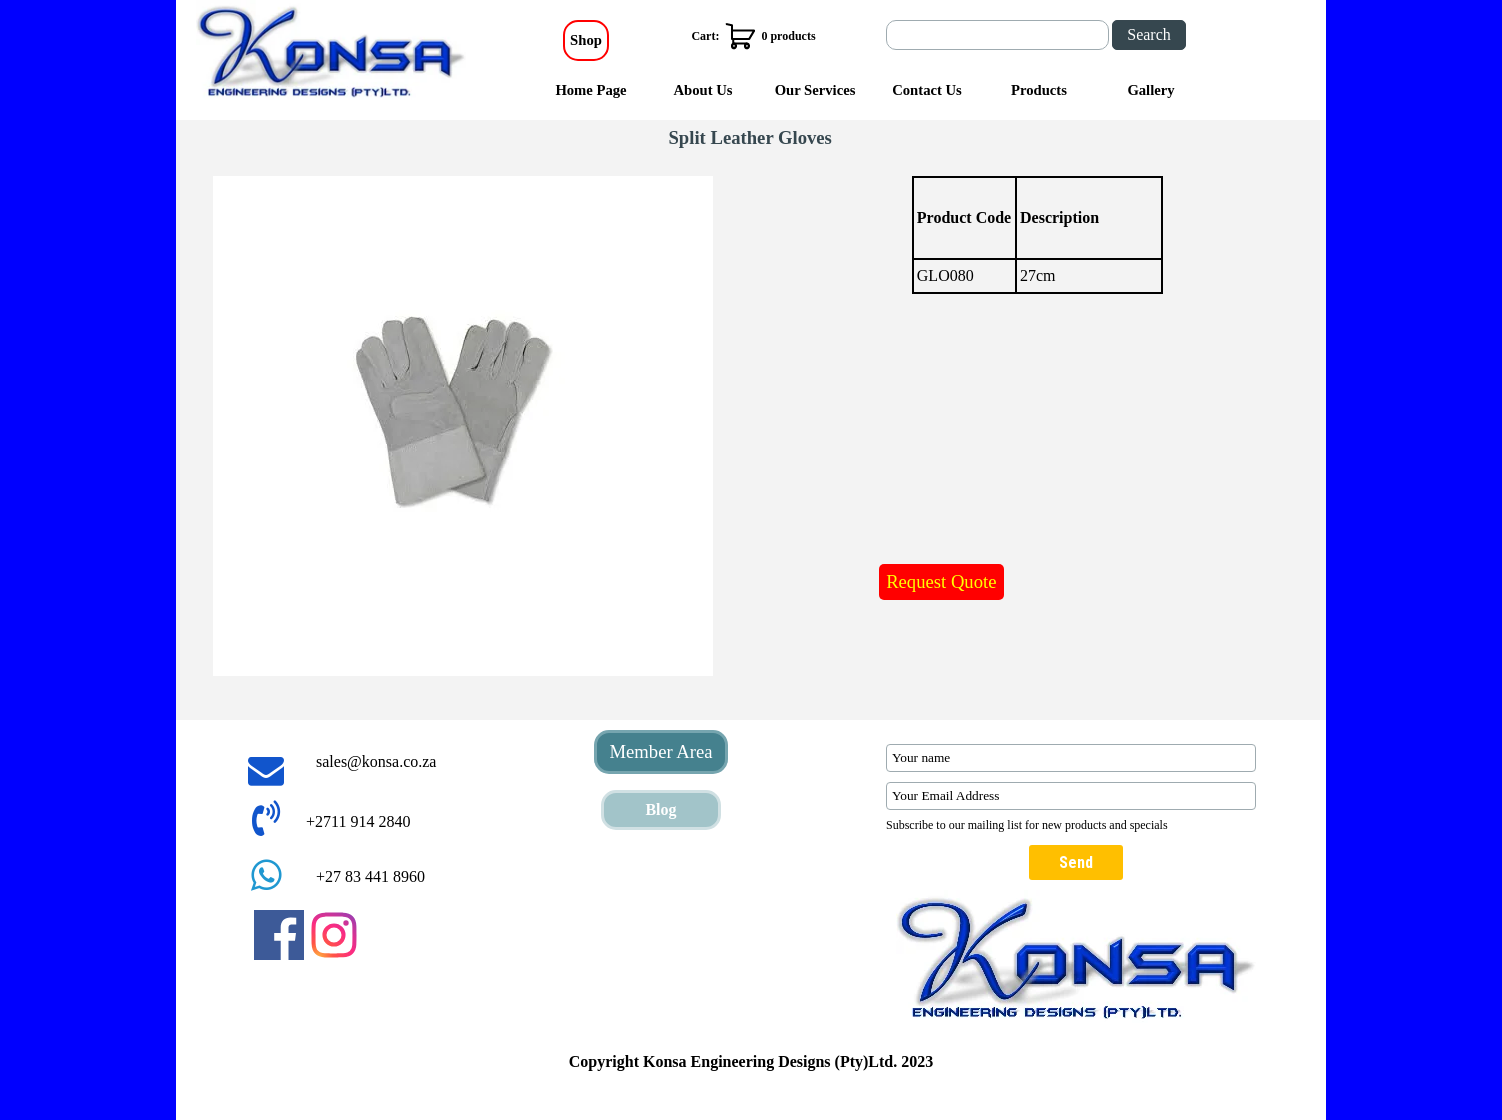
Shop (586, 40)
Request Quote (941, 581)
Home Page (590, 90)
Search (1149, 34)
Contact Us (927, 90)
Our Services (815, 90)
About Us (702, 90)
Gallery (1150, 90)
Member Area (660, 751)
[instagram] (334, 935)
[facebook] (279, 935)
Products (1039, 90)
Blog (660, 809)
